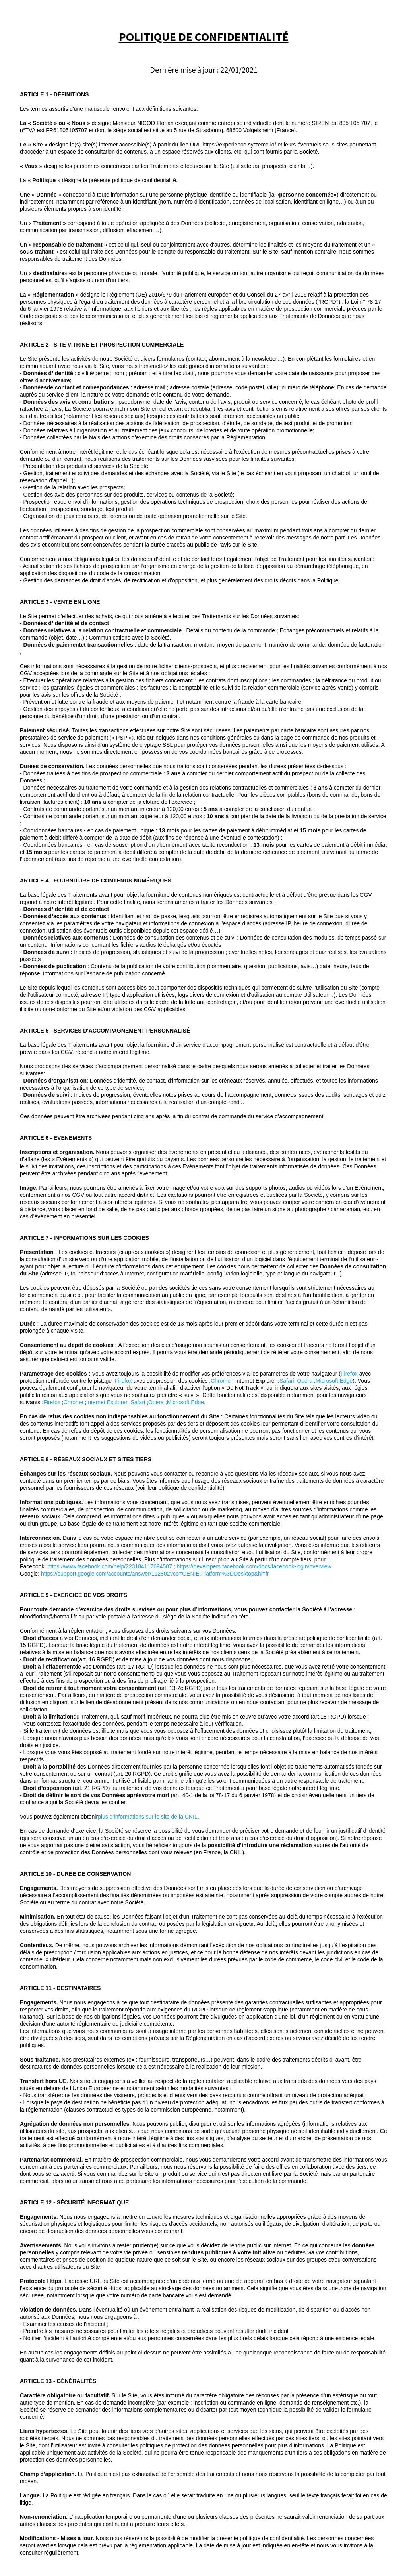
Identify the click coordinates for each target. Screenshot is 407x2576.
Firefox (349, 1373)
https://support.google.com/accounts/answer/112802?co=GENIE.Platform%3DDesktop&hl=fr (155, 1573)
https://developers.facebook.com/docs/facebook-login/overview (254, 1566)
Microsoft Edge (334, 1381)
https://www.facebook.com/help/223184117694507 (109, 1566)
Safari (286, 1381)
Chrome (221, 1381)
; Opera (303, 1381)
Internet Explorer (107, 1402)
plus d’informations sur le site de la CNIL (148, 1816)
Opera (156, 1402)
